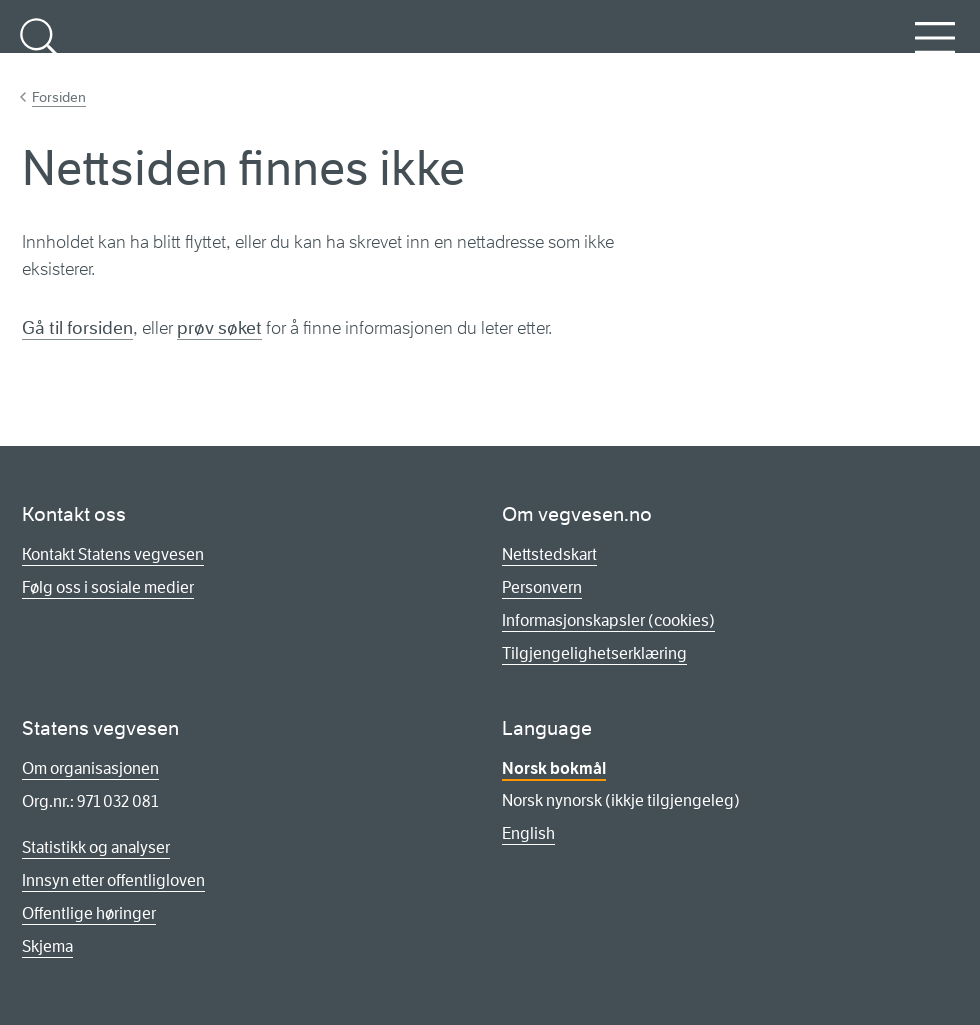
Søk (40, 49)
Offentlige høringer (89, 913)
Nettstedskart (549, 554)
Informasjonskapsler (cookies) (608, 620)
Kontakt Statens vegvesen (113, 554)
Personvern (542, 587)
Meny (935, 49)
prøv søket (219, 328)
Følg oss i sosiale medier (108, 587)
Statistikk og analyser (96, 847)
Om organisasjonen (90, 768)
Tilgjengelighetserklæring (594, 653)
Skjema (47, 946)
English (528, 833)
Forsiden (59, 97)
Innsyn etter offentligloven (113, 880)
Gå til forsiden (77, 328)
